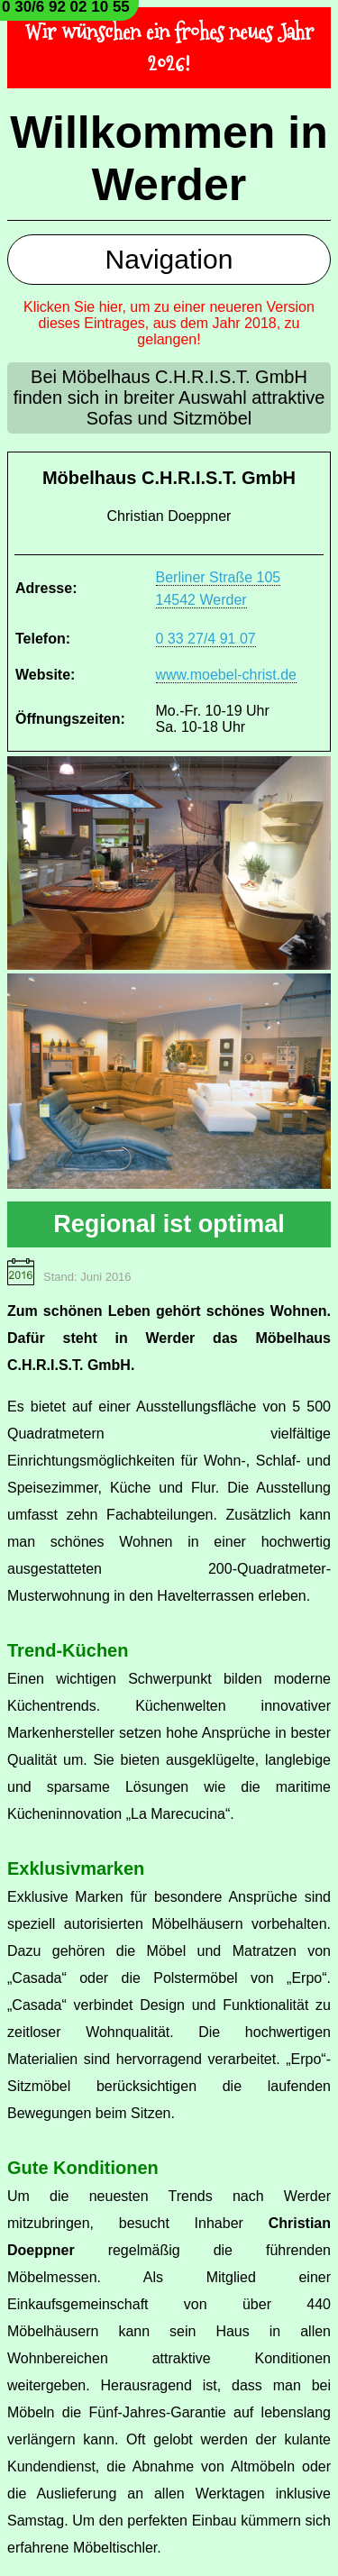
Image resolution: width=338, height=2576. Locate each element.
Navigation (169, 259)
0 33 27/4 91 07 (206, 638)
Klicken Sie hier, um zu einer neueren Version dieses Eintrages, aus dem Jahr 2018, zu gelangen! (169, 323)
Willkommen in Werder (168, 158)
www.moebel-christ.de (226, 674)
